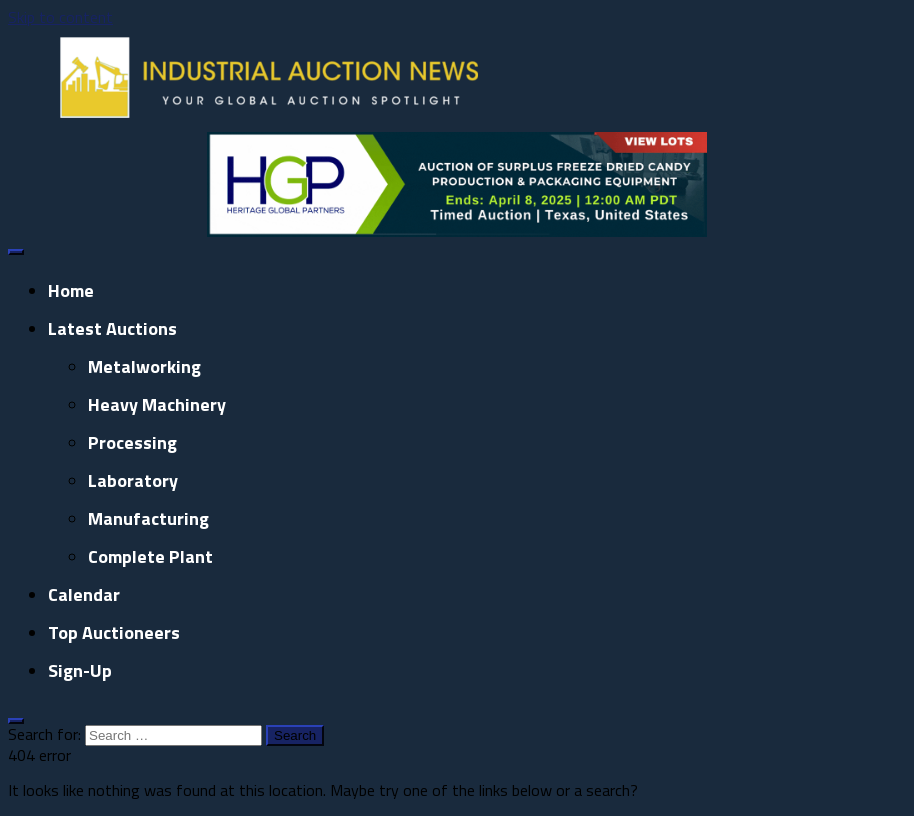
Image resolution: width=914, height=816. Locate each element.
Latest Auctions (112, 328)
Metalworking (144, 366)
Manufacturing (148, 518)
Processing (132, 442)
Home (71, 290)
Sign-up (80, 670)
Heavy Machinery (157, 404)
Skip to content (60, 17)
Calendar (84, 594)
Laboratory (133, 480)
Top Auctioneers (114, 632)
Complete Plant (150, 556)
